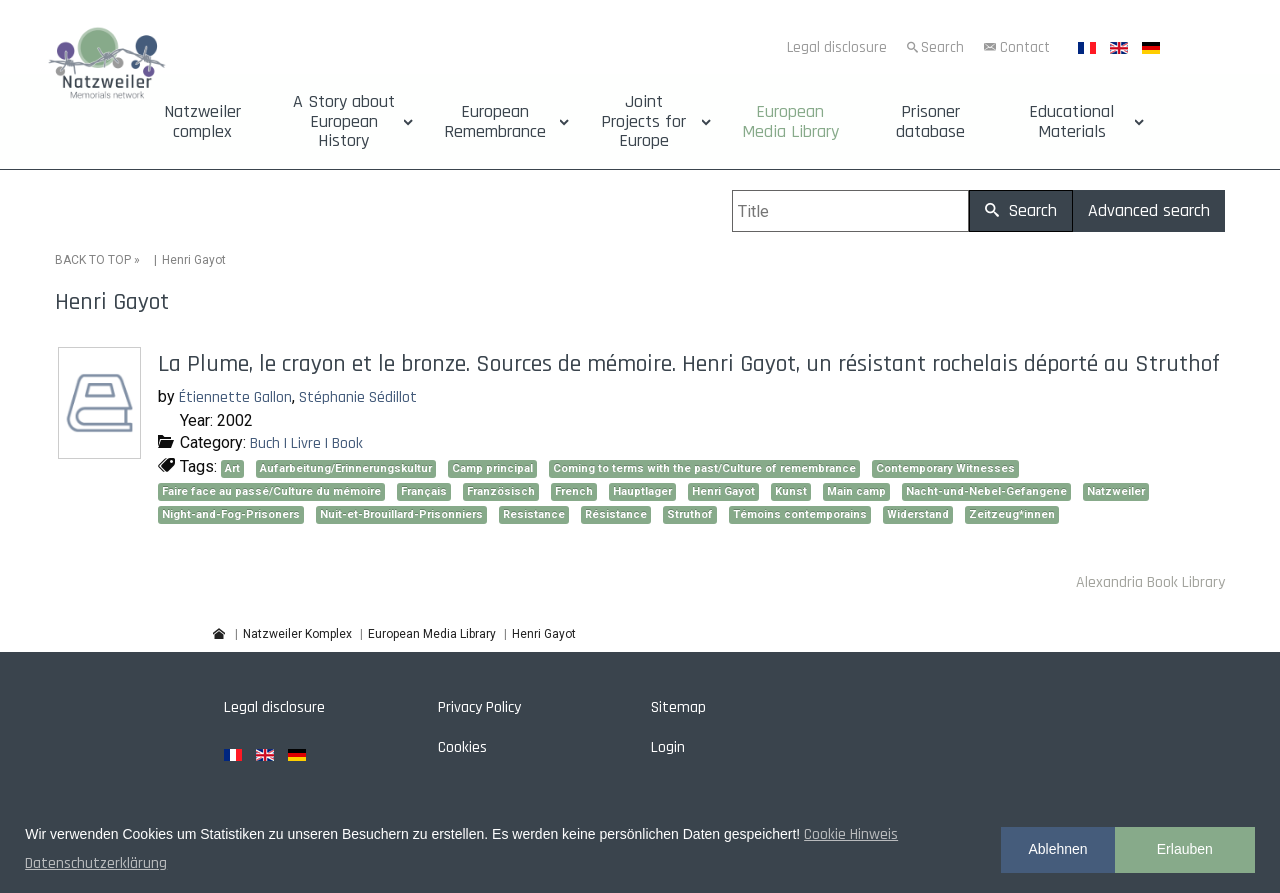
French (574, 491)
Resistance (534, 514)
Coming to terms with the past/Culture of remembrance (704, 468)
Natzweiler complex (202, 122)
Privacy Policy (479, 707)
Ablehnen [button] (1057, 849)
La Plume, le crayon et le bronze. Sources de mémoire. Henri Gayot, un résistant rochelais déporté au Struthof (689, 364)
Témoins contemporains (800, 514)
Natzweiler (1116, 491)
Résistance (616, 514)
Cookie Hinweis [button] (851, 834)
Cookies (462, 747)
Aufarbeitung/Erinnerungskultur (346, 468)
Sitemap (678, 707)
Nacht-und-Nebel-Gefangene (986, 491)
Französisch (501, 491)
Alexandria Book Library (1150, 582)
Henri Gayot (723, 491)
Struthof (690, 514)
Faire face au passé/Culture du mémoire (271, 491)
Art (232, 468)
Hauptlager (642, 491)
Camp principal (492, 468)
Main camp (856, 491)
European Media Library (790, 122)
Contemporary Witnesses (945, 468)
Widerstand (918, 514)
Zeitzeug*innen (1012, 514)
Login (668, 747)
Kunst (791, 491)
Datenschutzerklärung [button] (96, 863)
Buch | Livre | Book (306, 443)
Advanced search (1149, 210)
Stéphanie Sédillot (358, 397)
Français (424, 491)
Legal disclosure (837, 47)
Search (942, 47)
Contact (1025, 47)
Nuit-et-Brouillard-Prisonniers (401, 514)
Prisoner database (930, 122)
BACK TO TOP (93, 260)
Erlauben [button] (1185, 849)
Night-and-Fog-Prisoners (231, 514)
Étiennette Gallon (235, 397)
